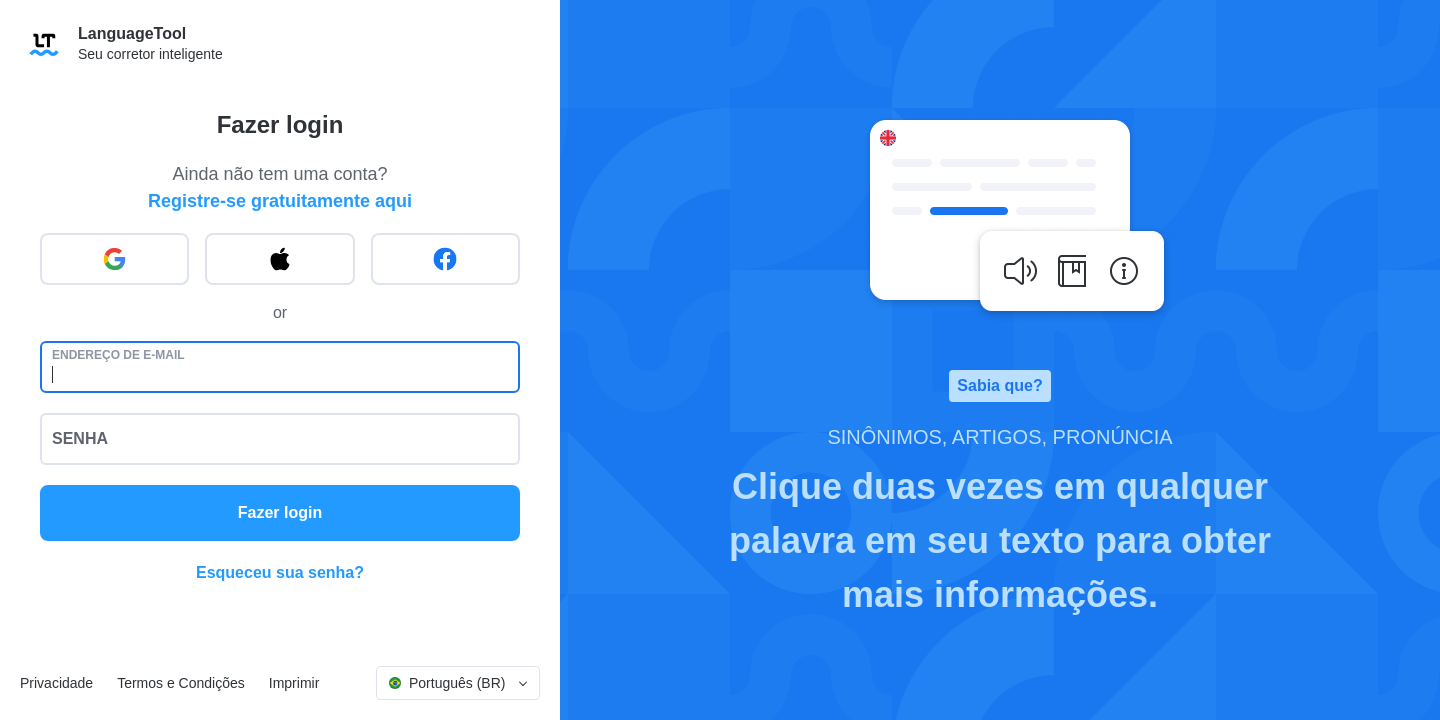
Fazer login (280, 512)
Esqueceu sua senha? (280, 572)
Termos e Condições (181, 683)
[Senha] (280, 439)
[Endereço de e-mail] (280, 367)
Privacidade (56, 683)
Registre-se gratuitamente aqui (280, 201)
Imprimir (294, 683)
